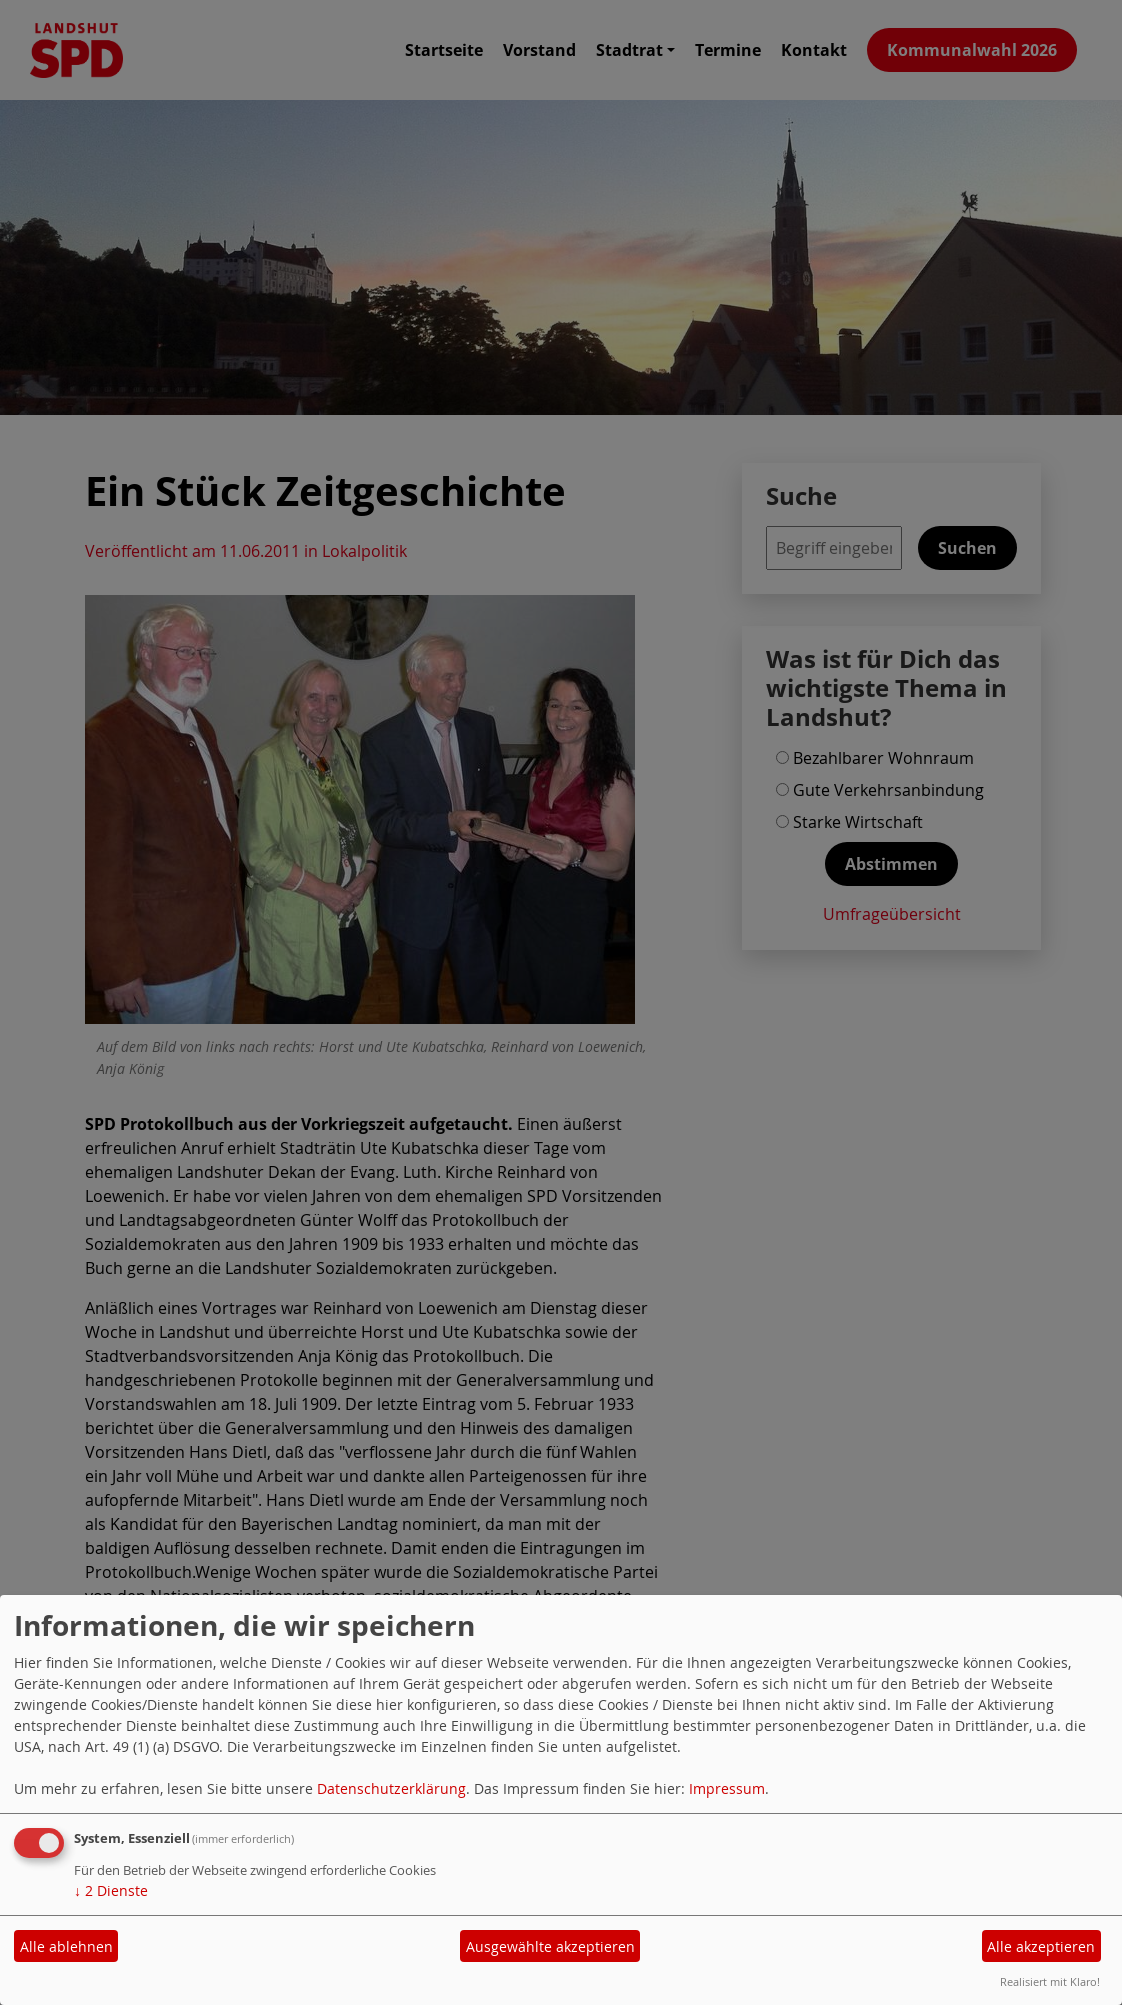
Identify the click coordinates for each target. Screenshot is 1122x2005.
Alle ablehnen (66, 1946)
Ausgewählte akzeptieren (550, 1946)
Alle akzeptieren (1041, 1946)
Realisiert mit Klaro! (1050, 1981)
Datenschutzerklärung (391, 1788)
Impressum (727, 1788)
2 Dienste (111, 1890)
